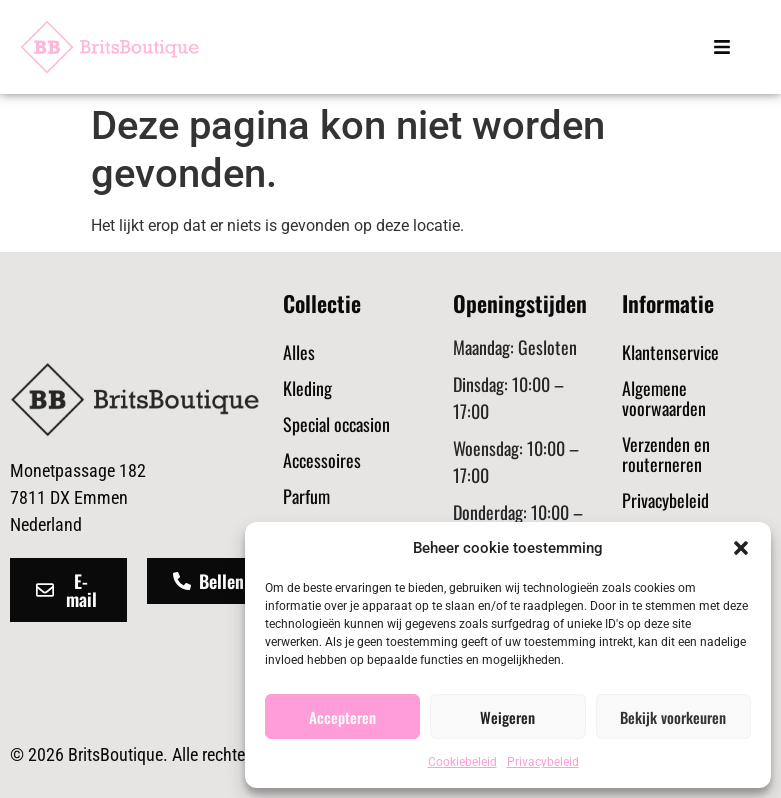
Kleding (307, 388)
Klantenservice (670, 352)
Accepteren (342, 717)
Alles (299, 352)
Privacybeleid (543, 762)
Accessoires (322, 460)
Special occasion (336, 424)
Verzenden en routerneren (666, 454)
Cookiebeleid (462, 762)
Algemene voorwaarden (664, 398)
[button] (741, 548)
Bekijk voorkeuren (673, 717)
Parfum (306, 496)
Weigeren (507, 717)
